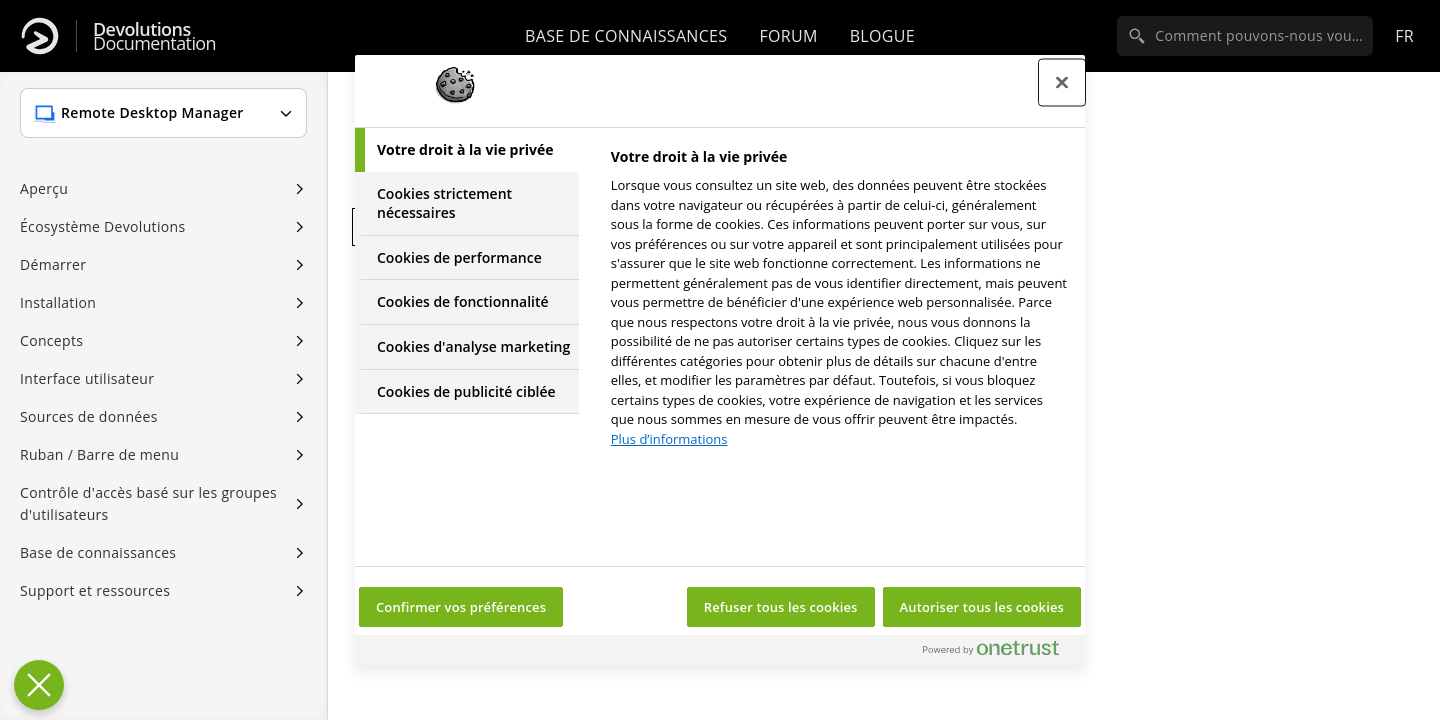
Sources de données (89, 416)
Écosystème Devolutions (102, 226)
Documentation (154, 36)
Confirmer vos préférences (461, 607)
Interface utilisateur (87, 378)
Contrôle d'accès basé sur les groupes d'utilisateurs (148, 503)
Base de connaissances (626, 36)
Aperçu (44, 188)
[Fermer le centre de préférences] (1062, 83)
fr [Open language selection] (1404, 36)
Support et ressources (95, 590)
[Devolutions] (40, 36)
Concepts (51, 340)
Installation (58, 302)
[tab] (467, 150)
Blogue (882, 36)
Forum (788, 36)
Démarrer (53, 264)
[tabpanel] (839, 303)
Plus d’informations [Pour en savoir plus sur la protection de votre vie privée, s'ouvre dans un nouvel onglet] (669, 439)
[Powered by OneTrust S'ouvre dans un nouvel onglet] (999, 652)
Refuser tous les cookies (781, 607)
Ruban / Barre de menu (99, 454)
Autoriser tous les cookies (982, 607)
